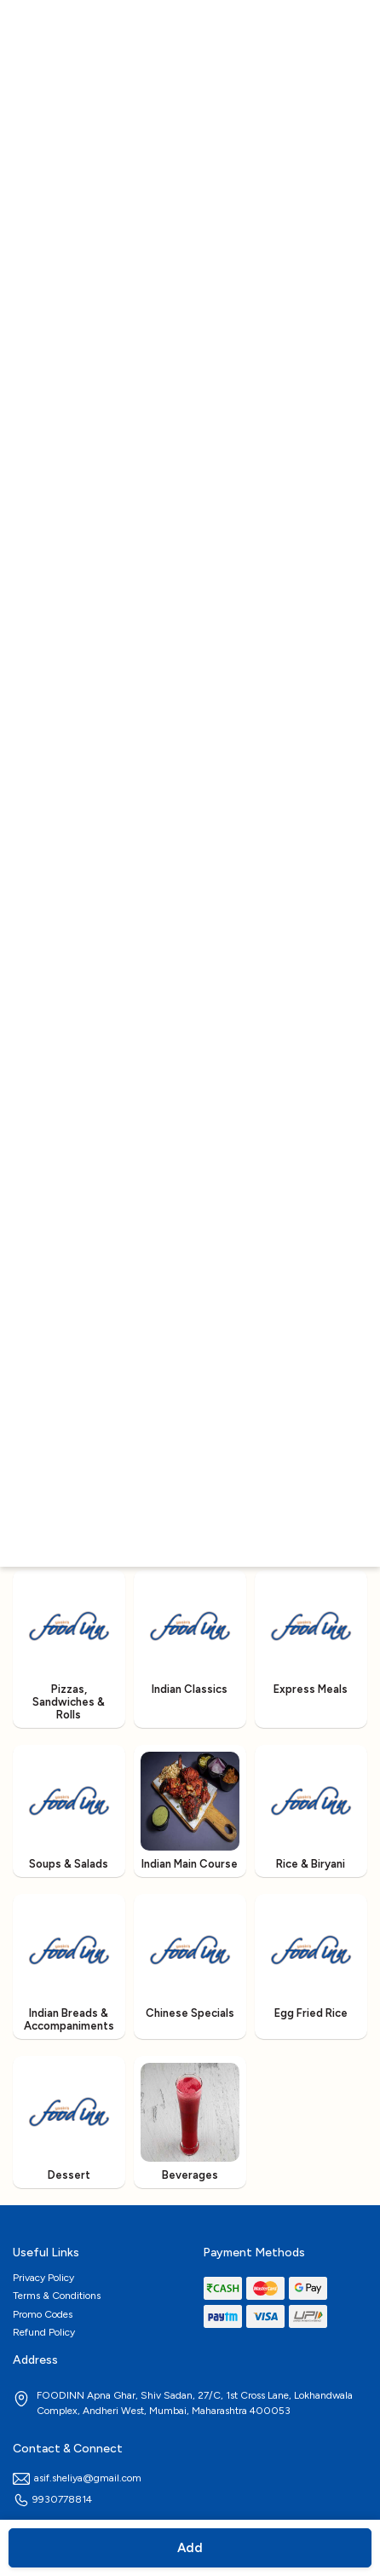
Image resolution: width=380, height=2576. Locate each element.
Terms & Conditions (57, 2296)
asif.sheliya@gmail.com (77, 2478)
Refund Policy (44, 2332)
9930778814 (52, 2499)
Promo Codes (42, 2314)
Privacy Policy (43, 2278)
